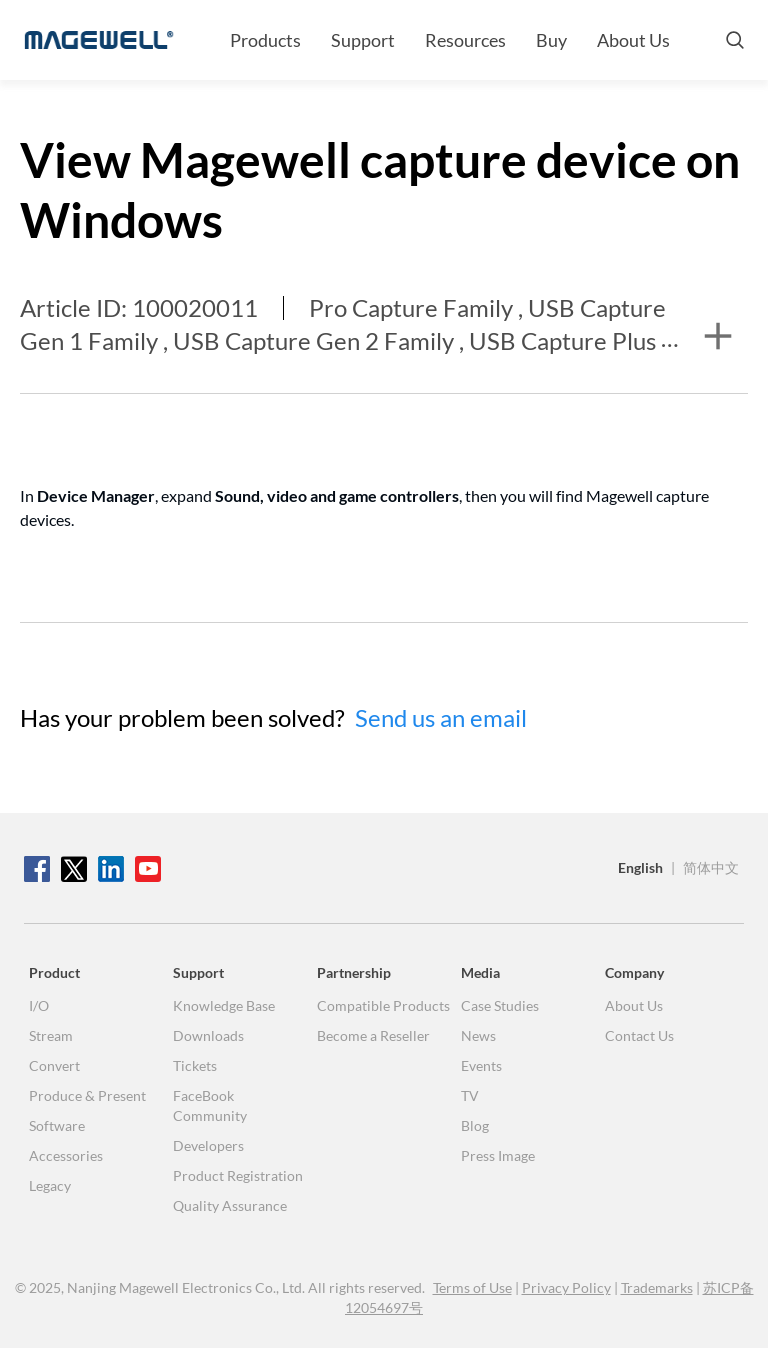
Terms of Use (472, 1287)
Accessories (66, 1155)
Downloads (208, 1035)
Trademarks (657, 1287)
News (478, 1035)
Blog (475, 1125)
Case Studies (500, 1005)
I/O (39, 1005)
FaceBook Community (210, 1105)
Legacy (50, 1185)
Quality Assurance (230, 1205)
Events (481, 1065)
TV (470, 1095)
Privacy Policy (566, 1287)
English (640, 867)
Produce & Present (87, 1095)
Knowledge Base (224, 1005)
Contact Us (639, 1035)
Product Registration (238, 1175)
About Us (633, 40)
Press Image (498, 1155)
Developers (208, 1145)
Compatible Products (383, 1005)
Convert (54, 1065)
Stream (51, 1035)
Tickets (195, 1065)
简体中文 (711, 867)
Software (57, 1125)
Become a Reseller (373, 1035)
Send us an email (441, 717)
